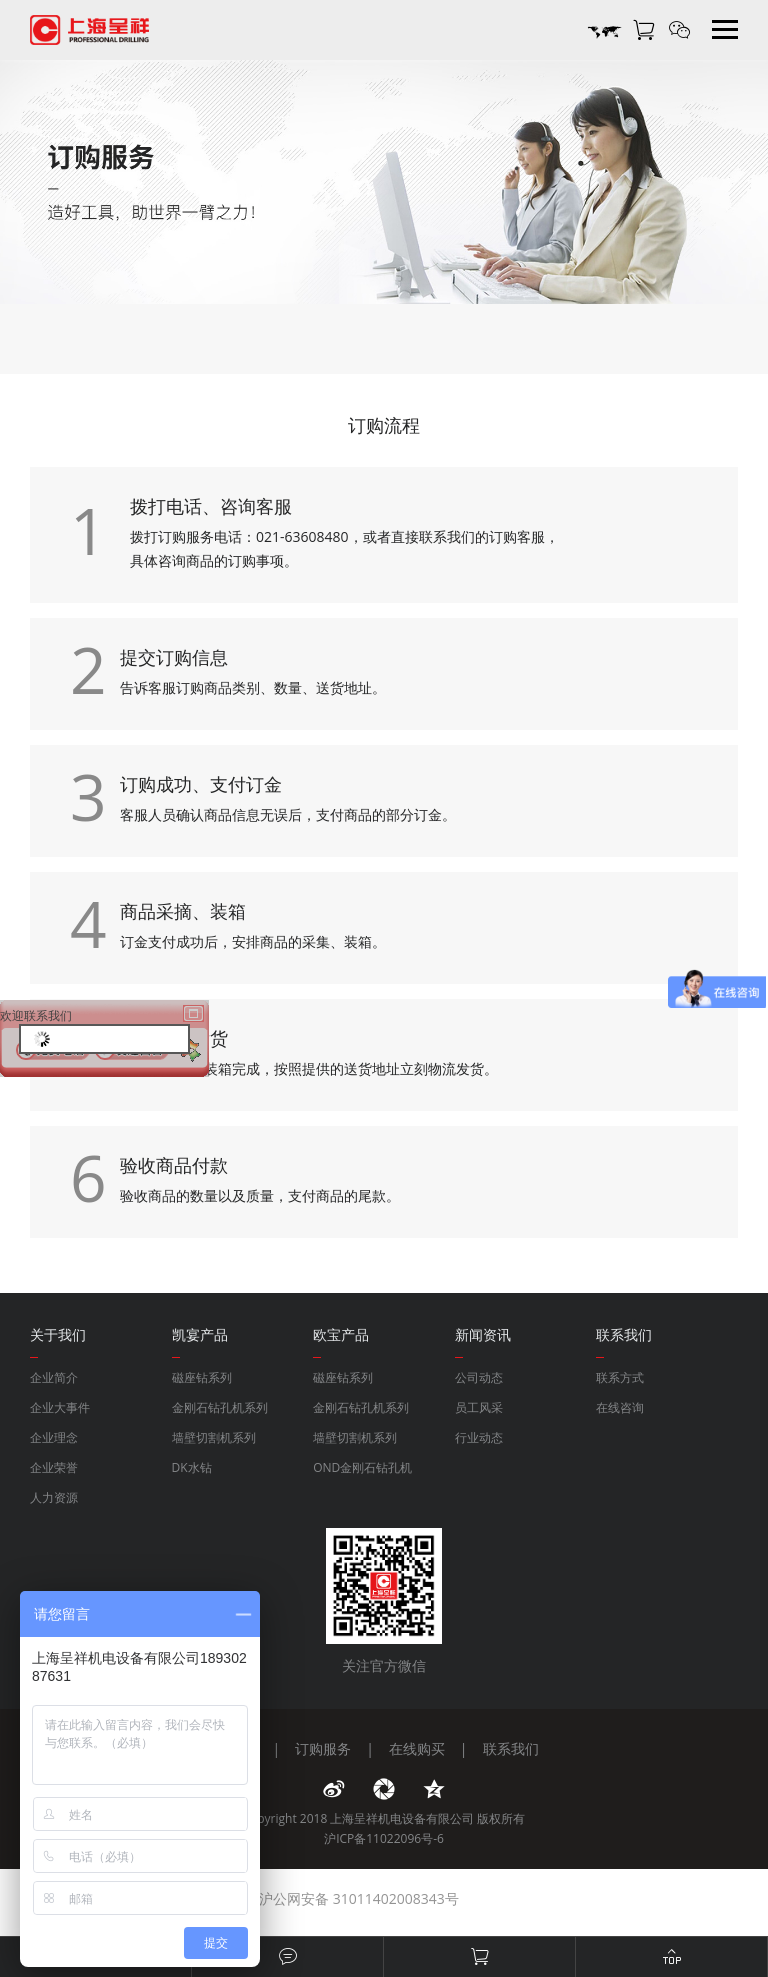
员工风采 (479, 1407)
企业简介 (54, 1377)
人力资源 (54, 1497)
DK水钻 (192, 1467)
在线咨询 (620, 1407)
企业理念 (54, 1437)
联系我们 (511, 1748)
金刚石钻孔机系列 (220, 1407)
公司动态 (479, 1377)
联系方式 (620, 1377)
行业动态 (479, 1437)
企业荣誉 (54, 1467)
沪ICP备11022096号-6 (384, 1838)
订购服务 (323, 1748)
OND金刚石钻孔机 (362, 1467)
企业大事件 (60, 1407)
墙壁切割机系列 (214, 1437)
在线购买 (417, 1748)
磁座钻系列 (202, 1377)
